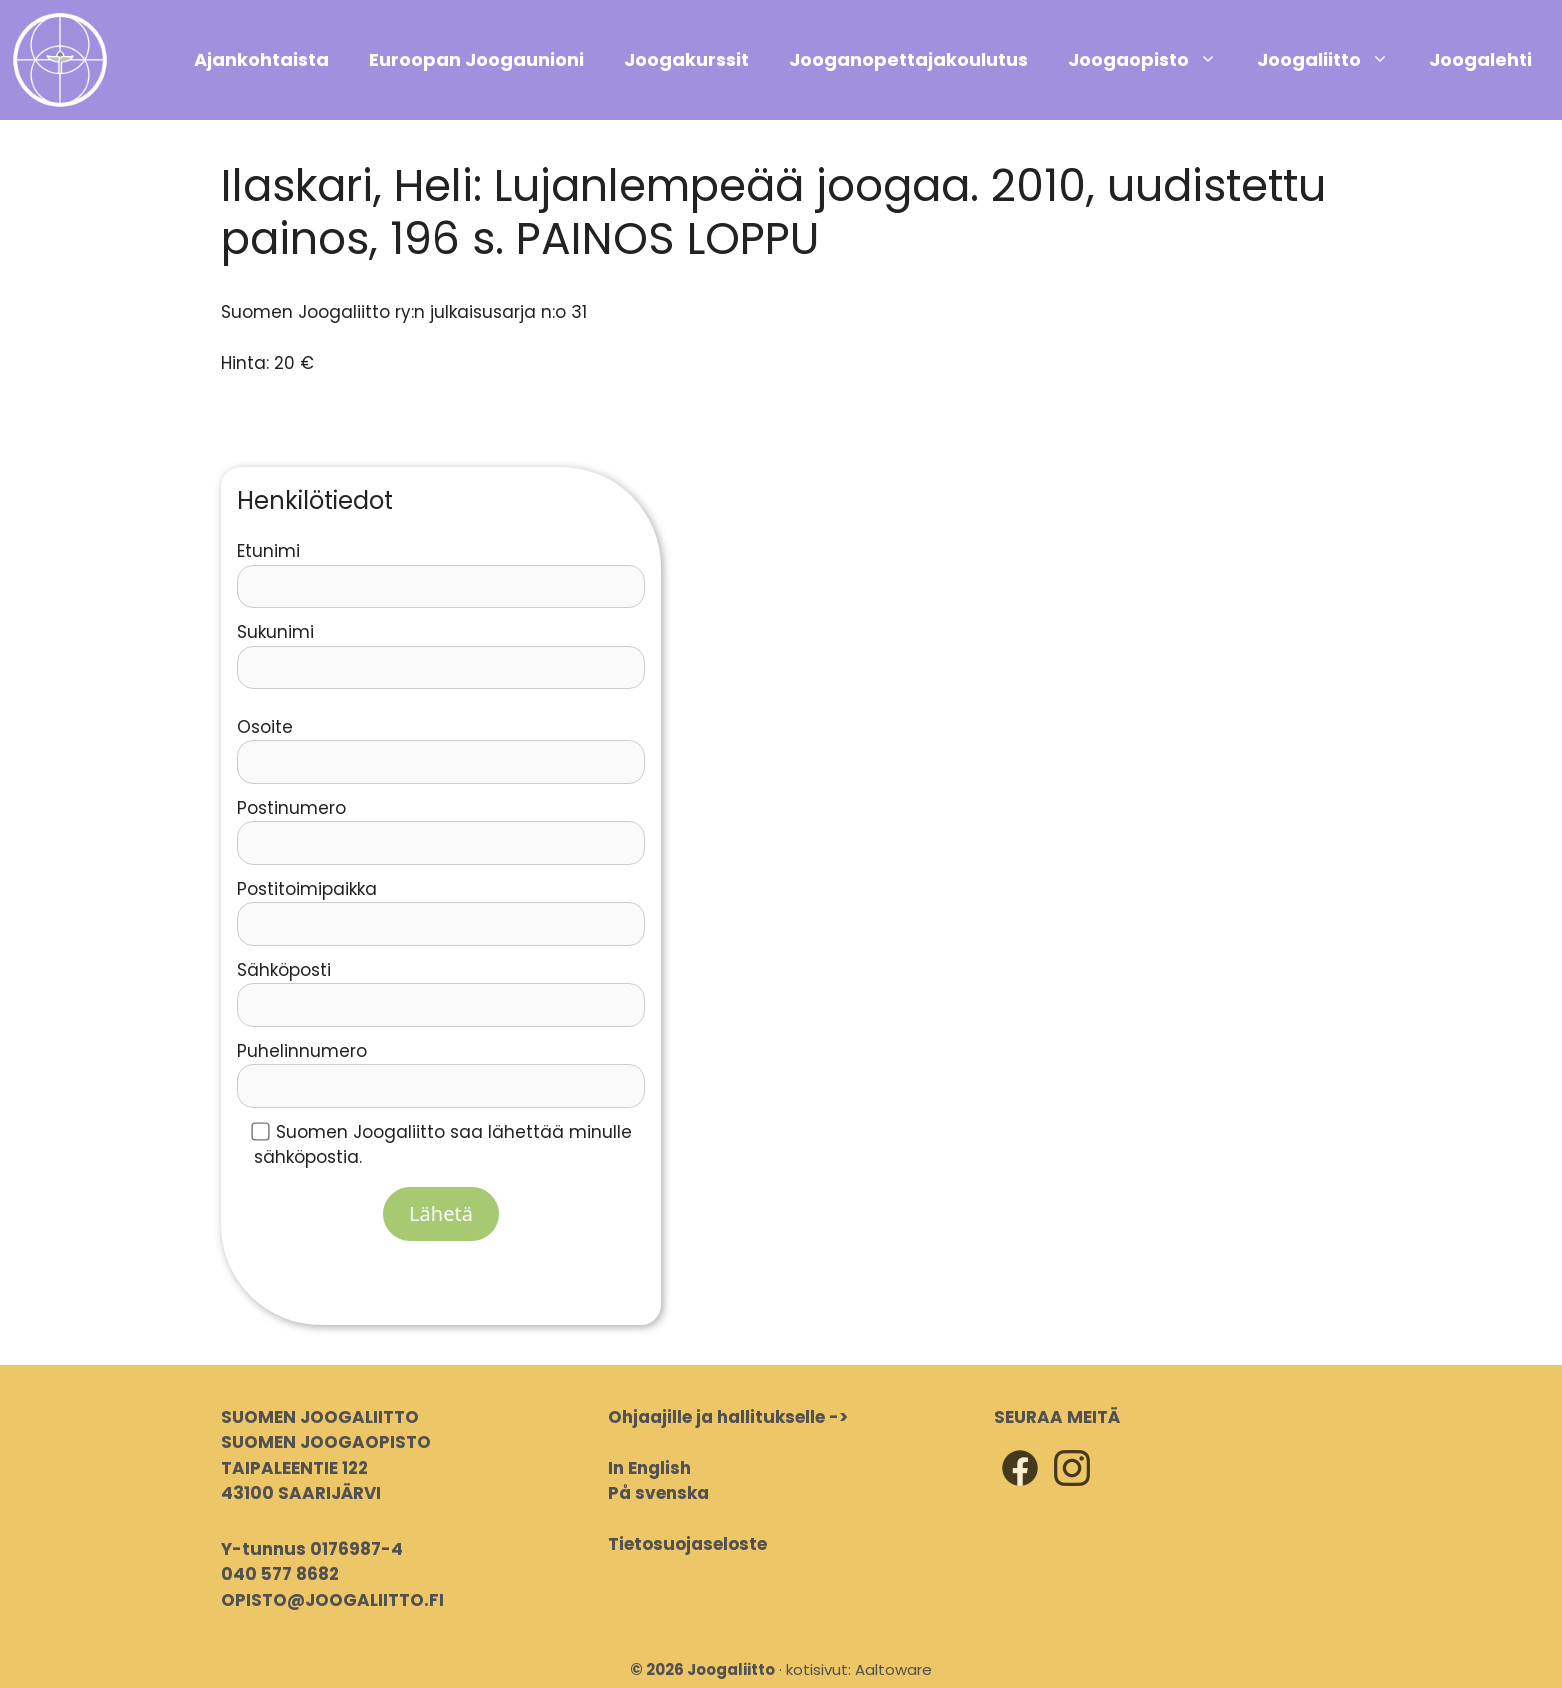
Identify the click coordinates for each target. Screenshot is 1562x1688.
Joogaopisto (1152, 60)
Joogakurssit (686, 59)
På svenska (658, 1493)
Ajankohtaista (261, 59)
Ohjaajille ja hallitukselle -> (728, 1417)
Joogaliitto (1333, 60)
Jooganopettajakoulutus (908, 59)
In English (649, 1468)
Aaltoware (893, 1669)
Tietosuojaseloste (687, 1544)
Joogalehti (1480, 59)
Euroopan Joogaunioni (476, 59)
